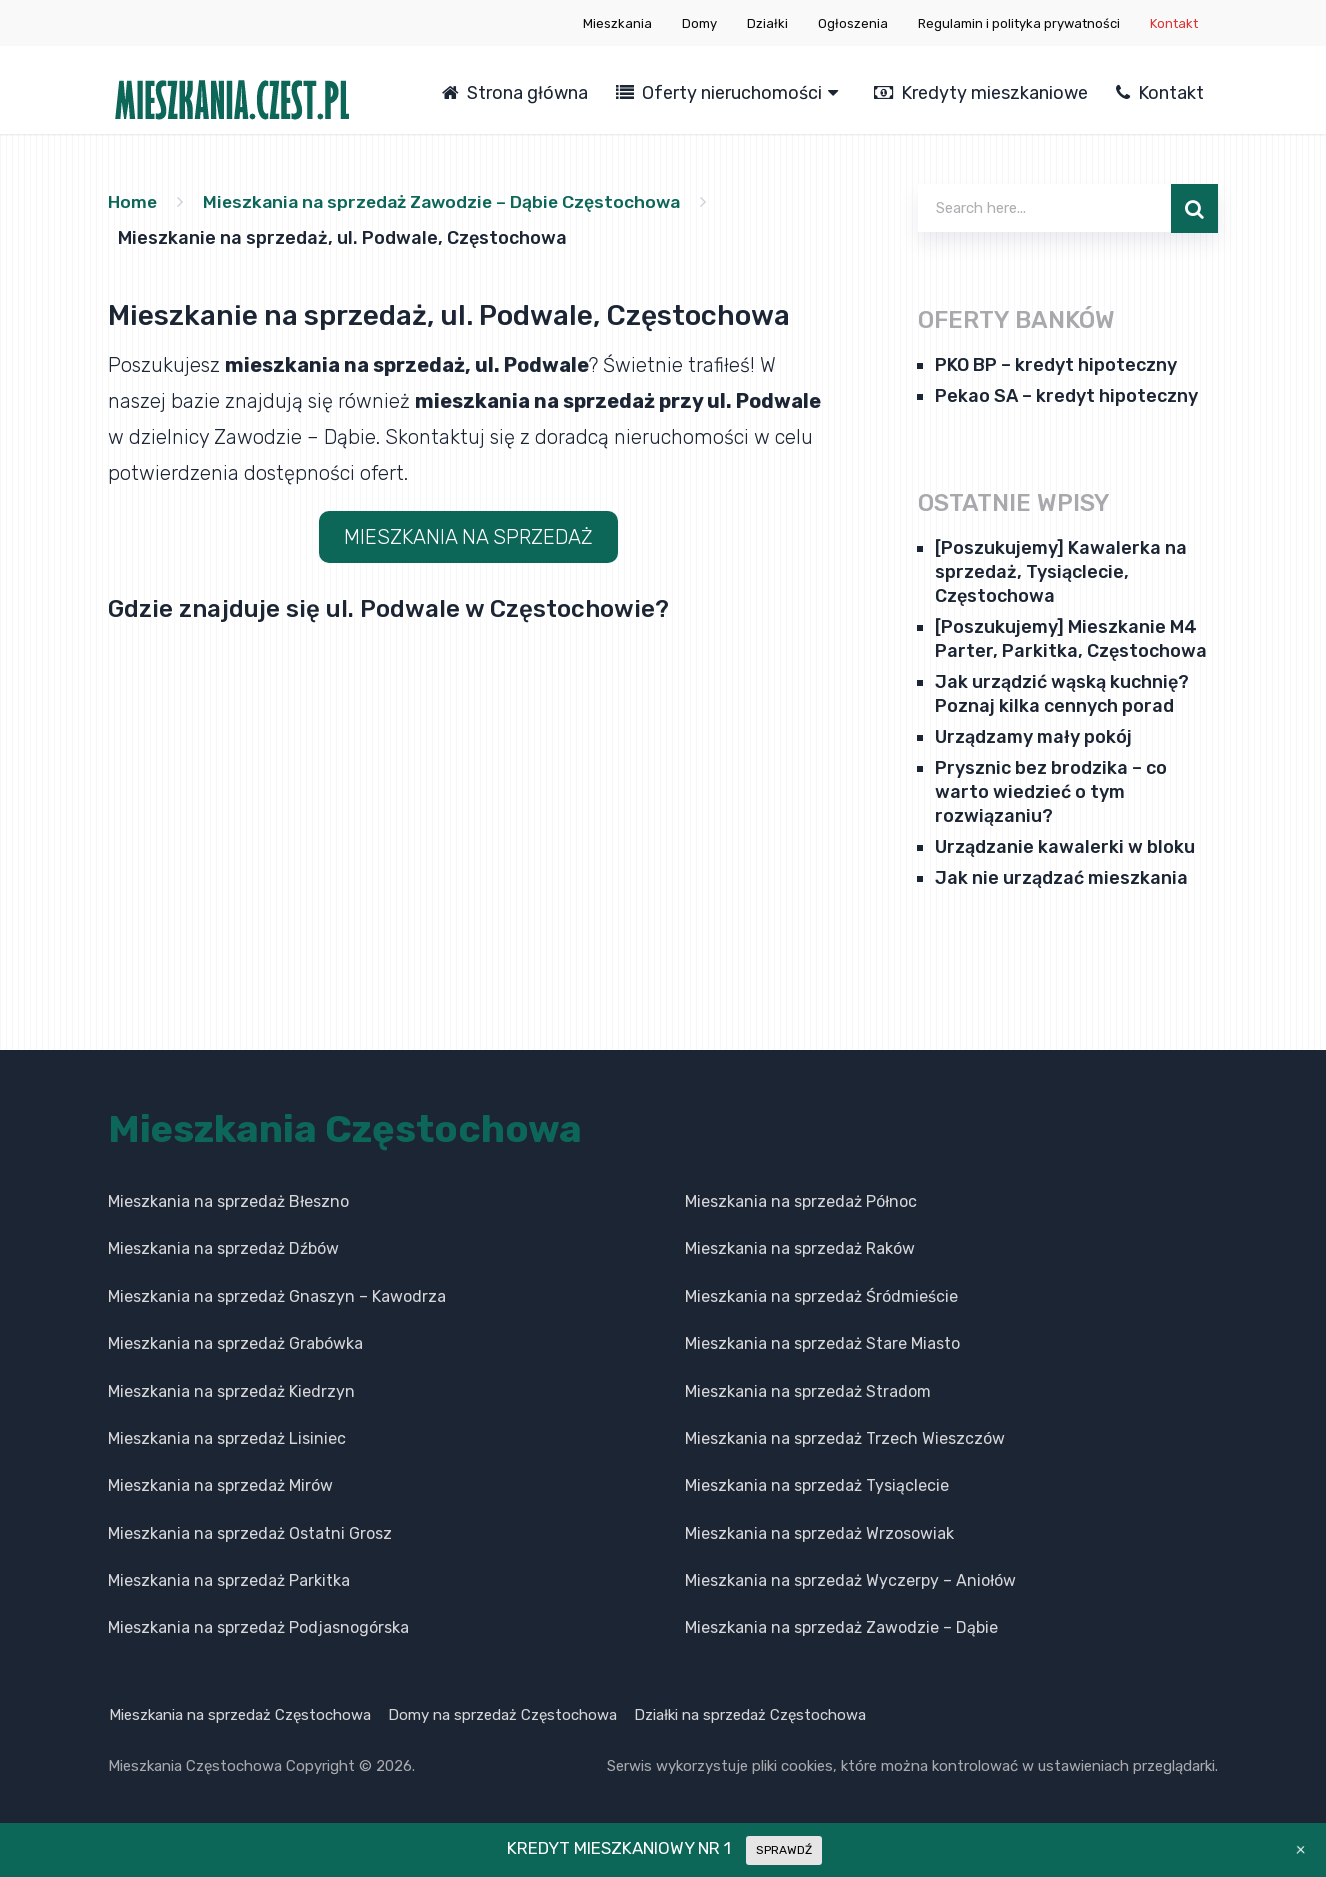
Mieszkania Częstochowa (345, 1129)
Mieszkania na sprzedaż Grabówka (235, 1343)
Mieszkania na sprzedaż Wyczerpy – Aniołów (850, 1580)
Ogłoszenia (853, 23)
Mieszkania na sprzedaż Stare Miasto (822, 1343)
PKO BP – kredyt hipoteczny (1056, 365)
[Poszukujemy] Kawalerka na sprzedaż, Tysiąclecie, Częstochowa (1061, 572)
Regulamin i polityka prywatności (1019, 23)
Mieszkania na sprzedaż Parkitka (229, 1580)
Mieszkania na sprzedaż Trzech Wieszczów (845, 1438)
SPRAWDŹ (784, 1850)
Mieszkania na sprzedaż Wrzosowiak (819, 1533)
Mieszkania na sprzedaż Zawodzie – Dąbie (841, 1627)
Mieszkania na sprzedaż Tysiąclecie (817, 1485)
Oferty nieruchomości (719, 93)
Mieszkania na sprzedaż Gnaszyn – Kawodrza (277, 1296)
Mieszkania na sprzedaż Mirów (220, 1485)
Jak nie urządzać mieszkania (1061, 878)
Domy (699, 23)
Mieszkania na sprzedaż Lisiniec (227, 1438)
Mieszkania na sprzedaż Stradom (808, 1390)
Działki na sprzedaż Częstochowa (753, 1715)
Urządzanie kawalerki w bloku (1065, 847)
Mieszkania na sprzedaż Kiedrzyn (231, 1390)
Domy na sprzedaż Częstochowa (503, 1715)
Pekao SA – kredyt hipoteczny (1066, 396)
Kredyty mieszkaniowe (981, 93)
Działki (767, 23)
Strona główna (515, 93)
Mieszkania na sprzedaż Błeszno (228, 1201)
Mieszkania (617, 23)
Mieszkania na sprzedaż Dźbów (223, 1248)
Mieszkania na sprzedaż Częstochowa (239, 1715)
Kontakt (1174, 23)
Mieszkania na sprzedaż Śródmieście (821, 1296)
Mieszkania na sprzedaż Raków (800, 1248)
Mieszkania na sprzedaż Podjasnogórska (258, 1627)
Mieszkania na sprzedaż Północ (801, 1201)
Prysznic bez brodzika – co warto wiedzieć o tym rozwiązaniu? (1051, 792)
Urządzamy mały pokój (1033, 737)
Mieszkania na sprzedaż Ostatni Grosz (250, 1533)
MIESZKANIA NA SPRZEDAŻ (468, 537)
